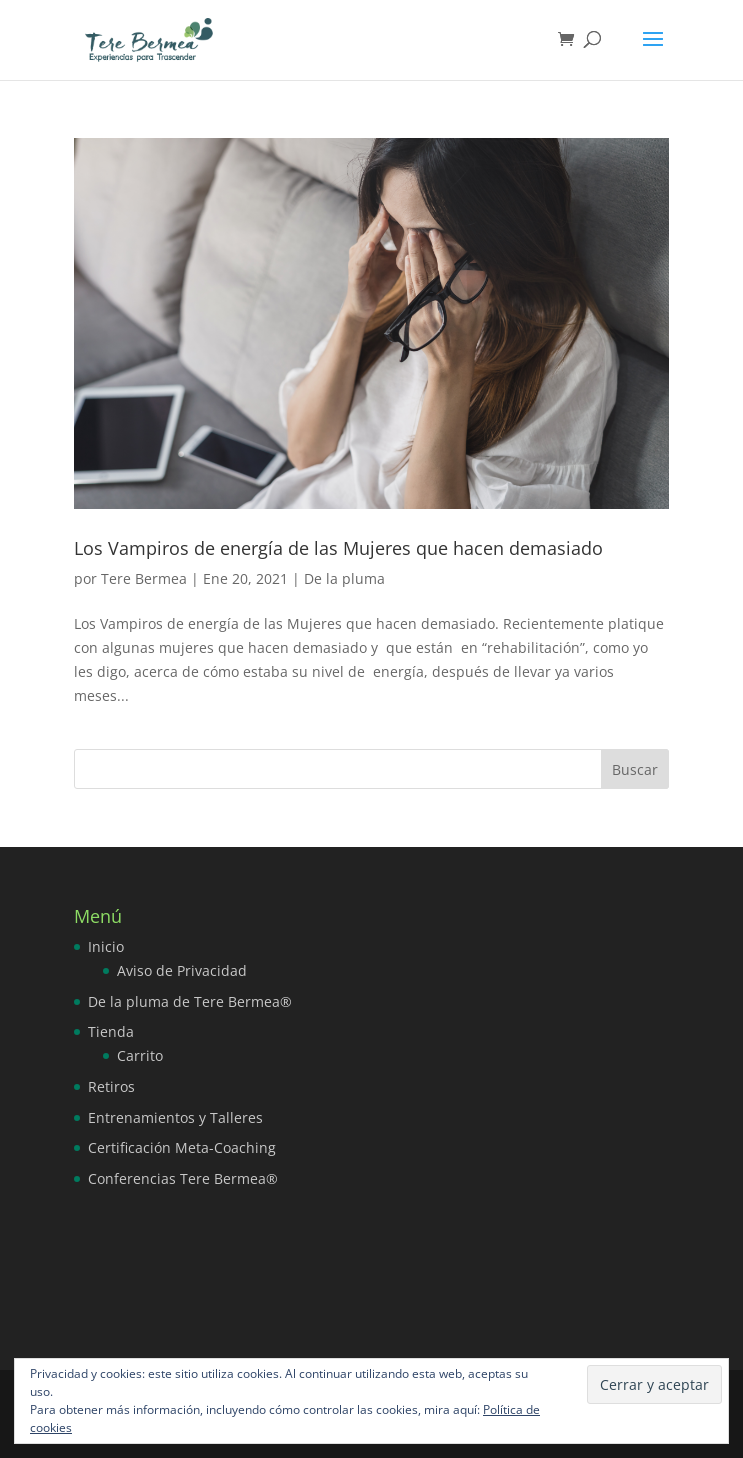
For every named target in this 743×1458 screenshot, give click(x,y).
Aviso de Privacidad (182, 970)
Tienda (111, 1031)
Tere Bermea (144, 578)
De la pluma (344, 578)
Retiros (111, 1086)
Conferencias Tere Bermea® (183, 1178)
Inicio (106, 946)
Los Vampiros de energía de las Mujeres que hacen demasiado (338, 548)
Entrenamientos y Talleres (175, 1117)
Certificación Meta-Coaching (182, 1147)
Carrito (140, 1055)
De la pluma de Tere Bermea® (190, 1001)
